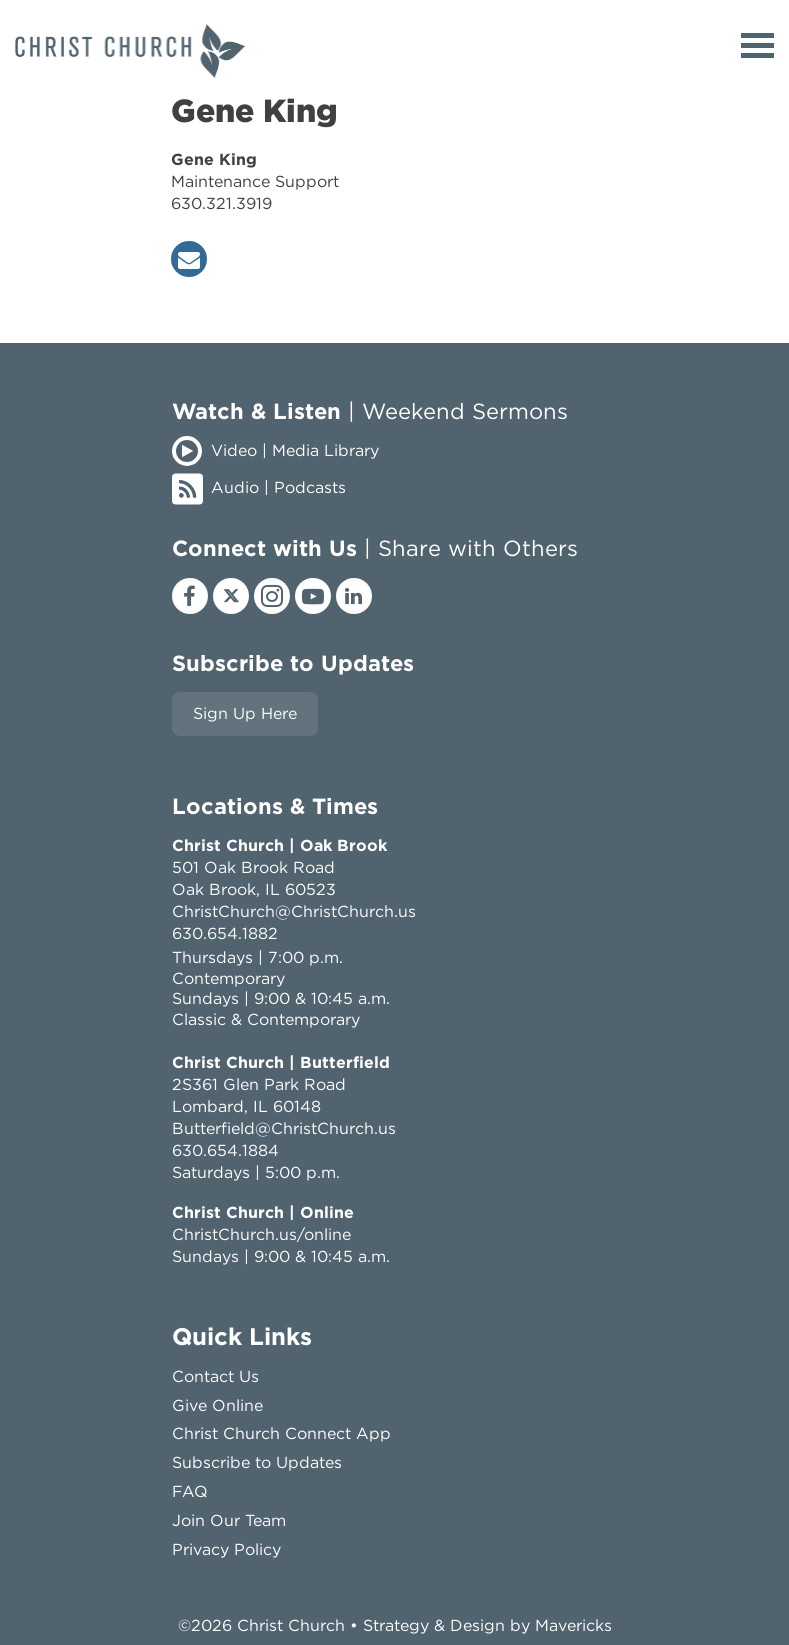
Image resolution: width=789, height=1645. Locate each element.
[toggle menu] (757, 45)
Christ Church (291, 1625)
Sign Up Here (245, 713)
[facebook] (190, 596)
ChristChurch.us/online (261, 1234)
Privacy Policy (226, 1549)
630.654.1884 (225, 1150)
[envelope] (189, 259)
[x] (231, 596)
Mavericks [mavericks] (573, 1625)
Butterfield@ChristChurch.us (284, 1128)
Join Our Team (229, 1520)
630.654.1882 (225, 933)
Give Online (217, 1405)
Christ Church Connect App (281, 1433)
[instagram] (272, 596)
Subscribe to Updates (257, 1462)
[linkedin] (354, 596)
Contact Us (215, 1376)
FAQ (190, 1491)
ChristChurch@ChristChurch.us (294, 911)
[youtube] (313, 596)
